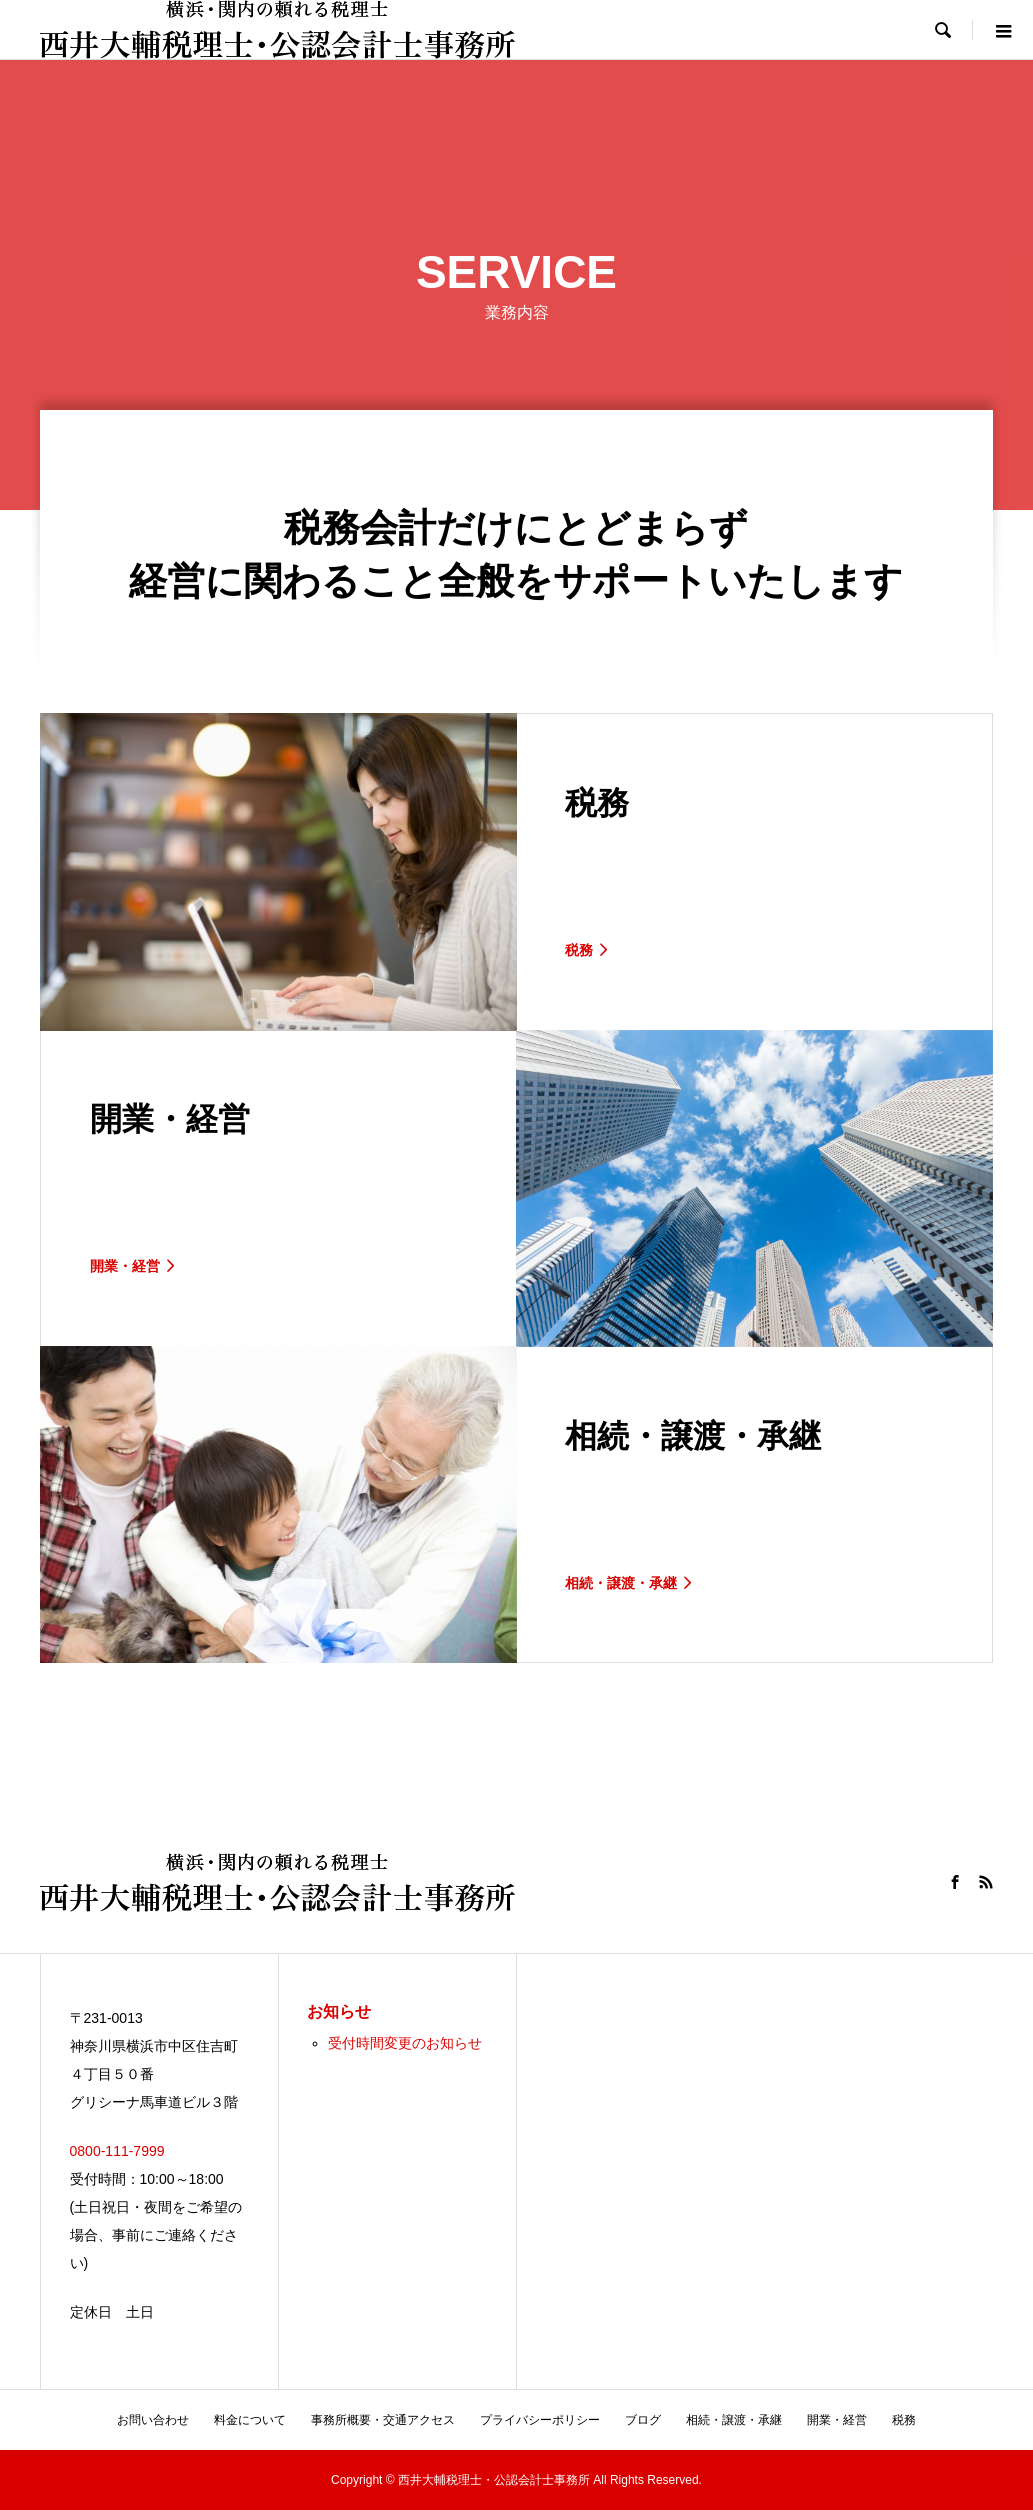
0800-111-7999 (117, 2151)
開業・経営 (837, 2420)
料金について (250, 2420)
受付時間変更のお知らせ (405, 2043)
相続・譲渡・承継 (734, 2420)
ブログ (643, 2420)
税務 (904, 2420)
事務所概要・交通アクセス (383, 2420)
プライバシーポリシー (540, 2420)
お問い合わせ (153, 2420)
